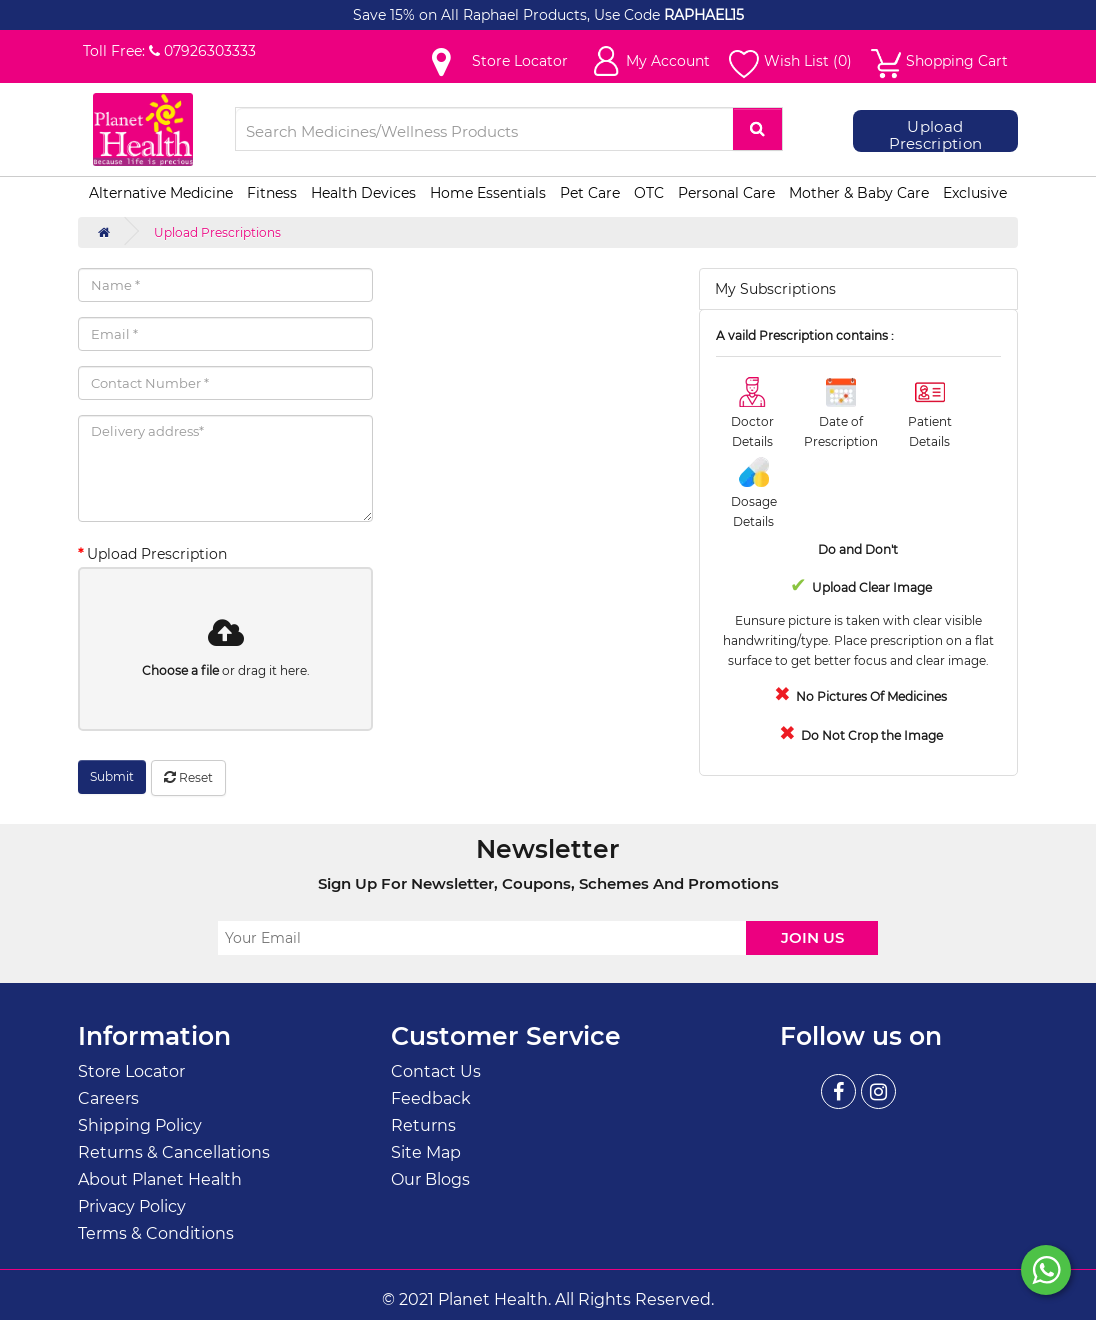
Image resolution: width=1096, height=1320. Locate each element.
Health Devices (363, 193)
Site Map (426, 1152)
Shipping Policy (140, 1125)
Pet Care (590, 193)
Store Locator (131, 1071)
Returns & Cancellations (174, 1152)
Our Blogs (430, 1179)
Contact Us (436, 1071)
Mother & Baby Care (859, 193)
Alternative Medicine (161, 193)
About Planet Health (160, 1179)
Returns (423, 1125)
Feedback (431, 1098)
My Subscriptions (775, 289)
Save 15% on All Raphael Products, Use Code (508, 15)
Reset (188, 777)
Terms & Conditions (156, 1233)
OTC (649, 193)
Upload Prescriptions (217, 232)
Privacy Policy (132, 1206)
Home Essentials (488, 193)
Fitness (272, 193)
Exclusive (975, 193)
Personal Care (726, 193)
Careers (108, 1098)
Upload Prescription (936, 135)
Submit (112, 776)
